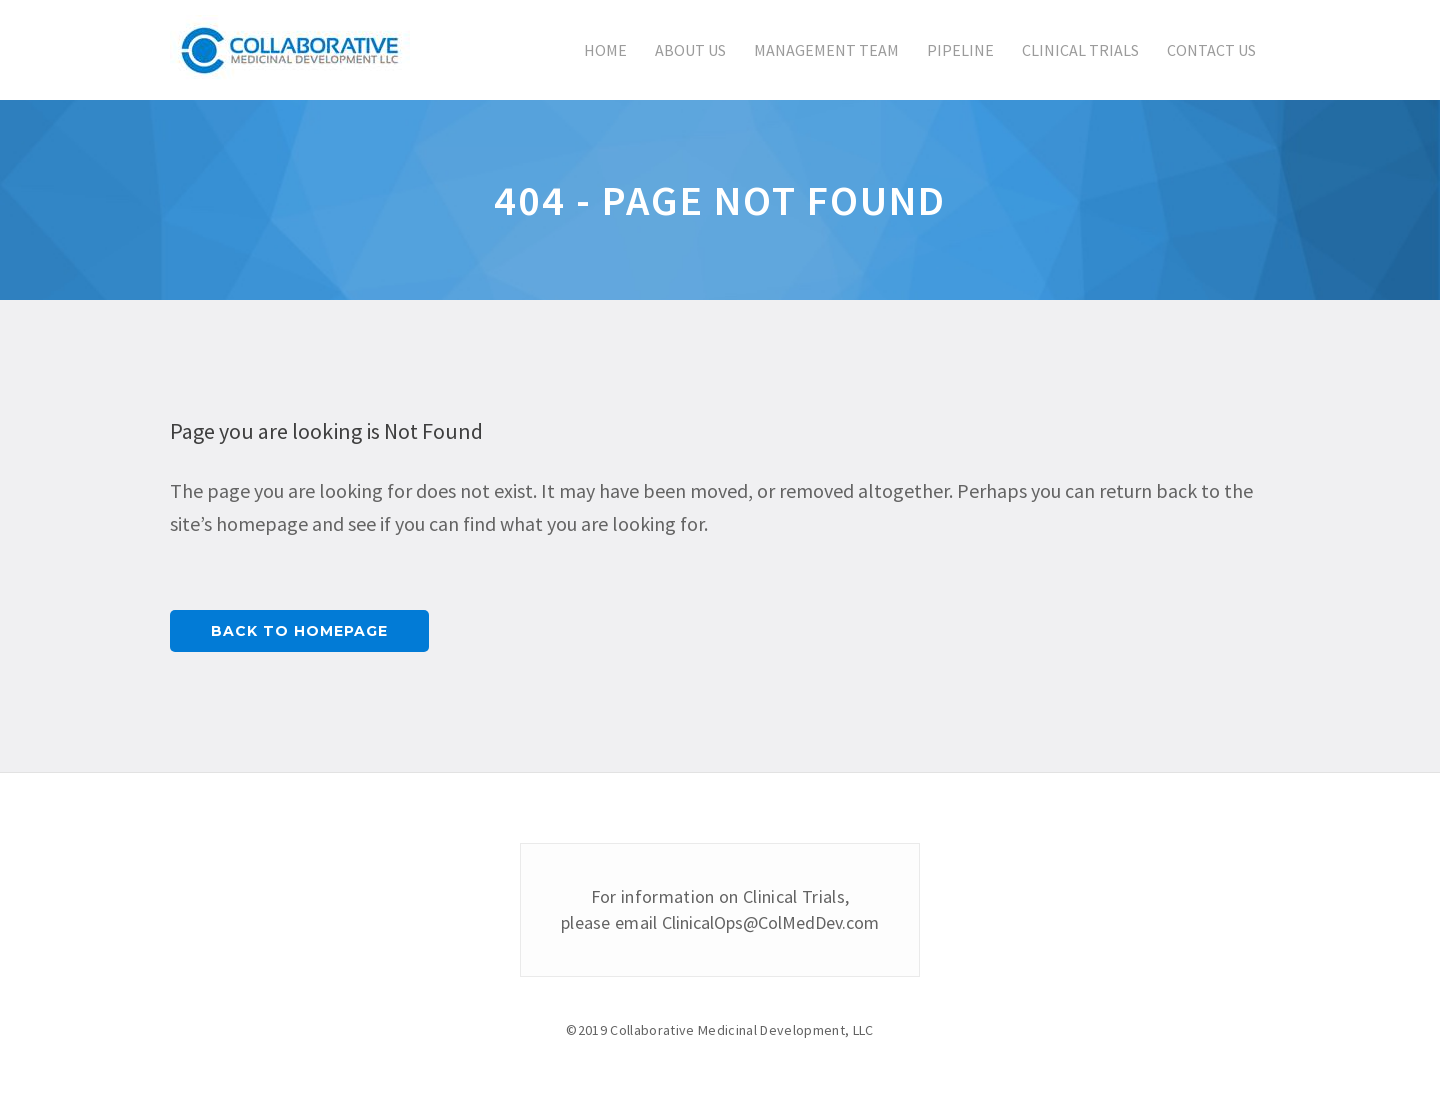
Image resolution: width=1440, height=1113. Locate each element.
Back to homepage (299, 631)
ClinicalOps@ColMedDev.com (770, 922)
